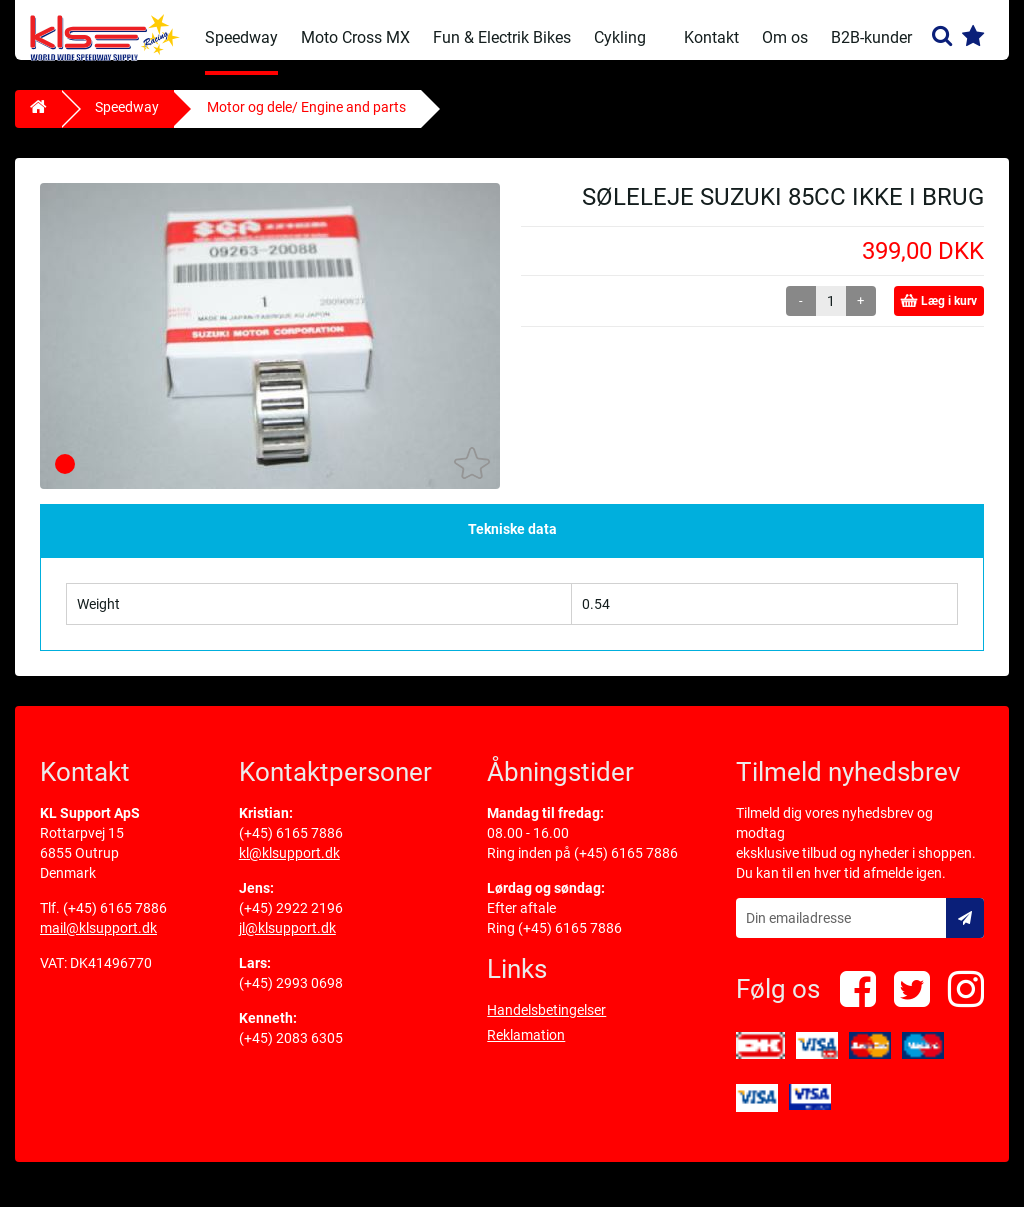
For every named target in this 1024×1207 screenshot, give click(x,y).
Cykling (620, 37)
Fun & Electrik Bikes (502, 37)
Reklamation (526, 1050)
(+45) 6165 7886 (115, 923)
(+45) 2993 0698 (291, 998)
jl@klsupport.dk (287, 943)
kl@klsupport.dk (289, 868)
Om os (785, 37)
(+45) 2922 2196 (291, 923)
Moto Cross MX (355, 37)
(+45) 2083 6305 (291, 1053)
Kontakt (711, 37)
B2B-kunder (871, 37)
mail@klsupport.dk (98, 943)
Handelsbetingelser (546, 1025)
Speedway (241, 37)
